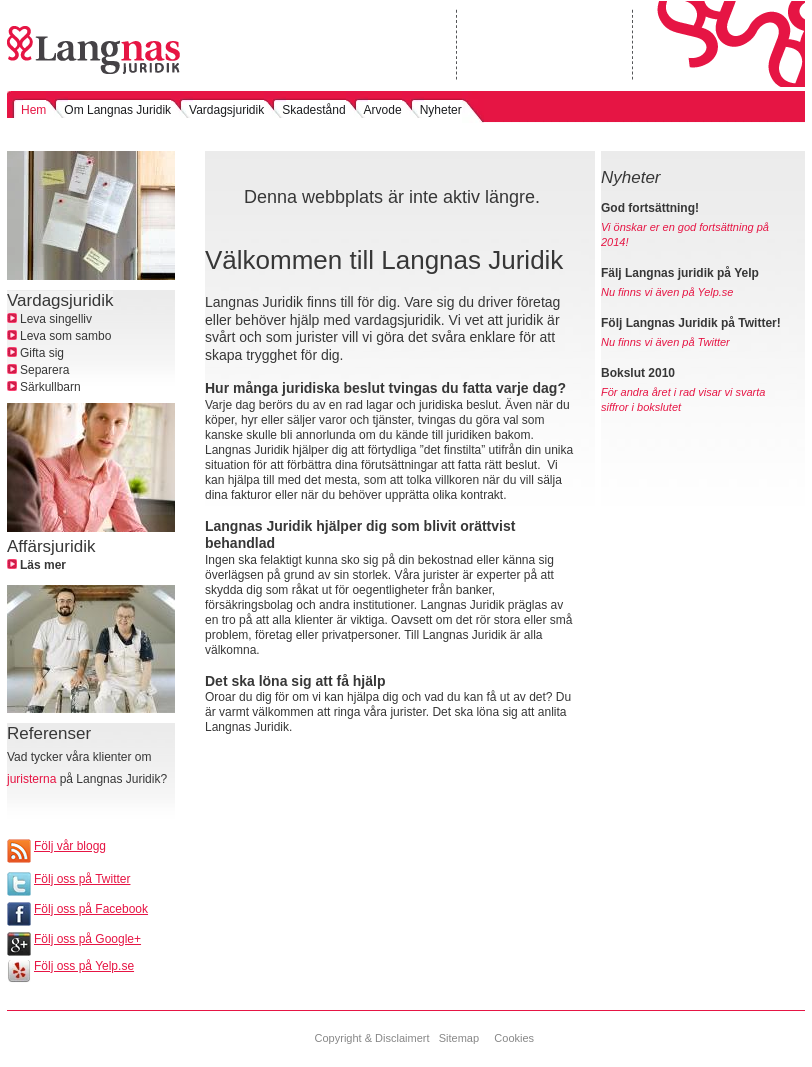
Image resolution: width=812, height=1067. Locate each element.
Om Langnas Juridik (117, 110)
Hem (33, 110)
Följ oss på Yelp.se (84, 966)
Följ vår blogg (70, 846)
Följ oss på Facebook (91, 909)
